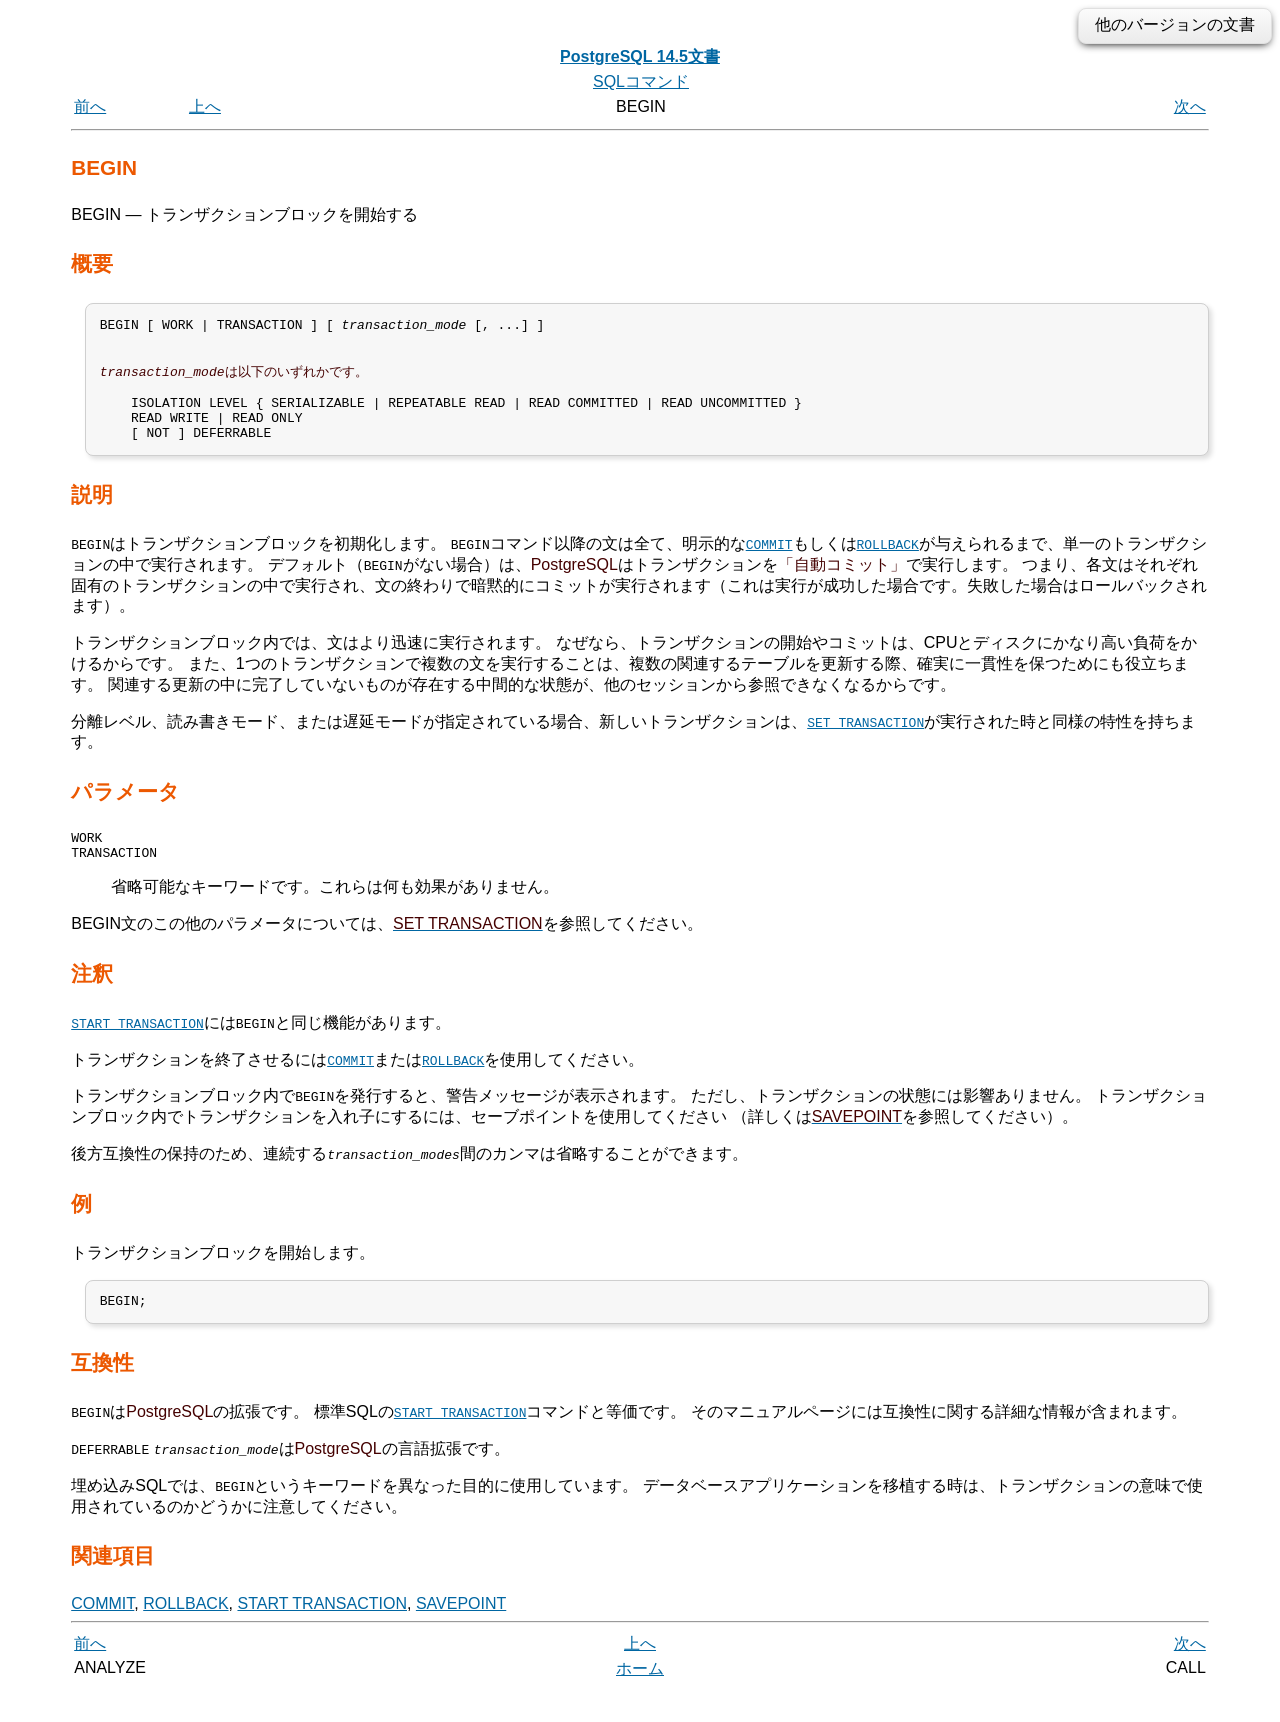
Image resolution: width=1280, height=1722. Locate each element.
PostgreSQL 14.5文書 (640, 56)
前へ (90, 106)
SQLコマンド (641, 81)
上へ (205, 106)
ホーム (640, 1699)
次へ (1190, 106)
